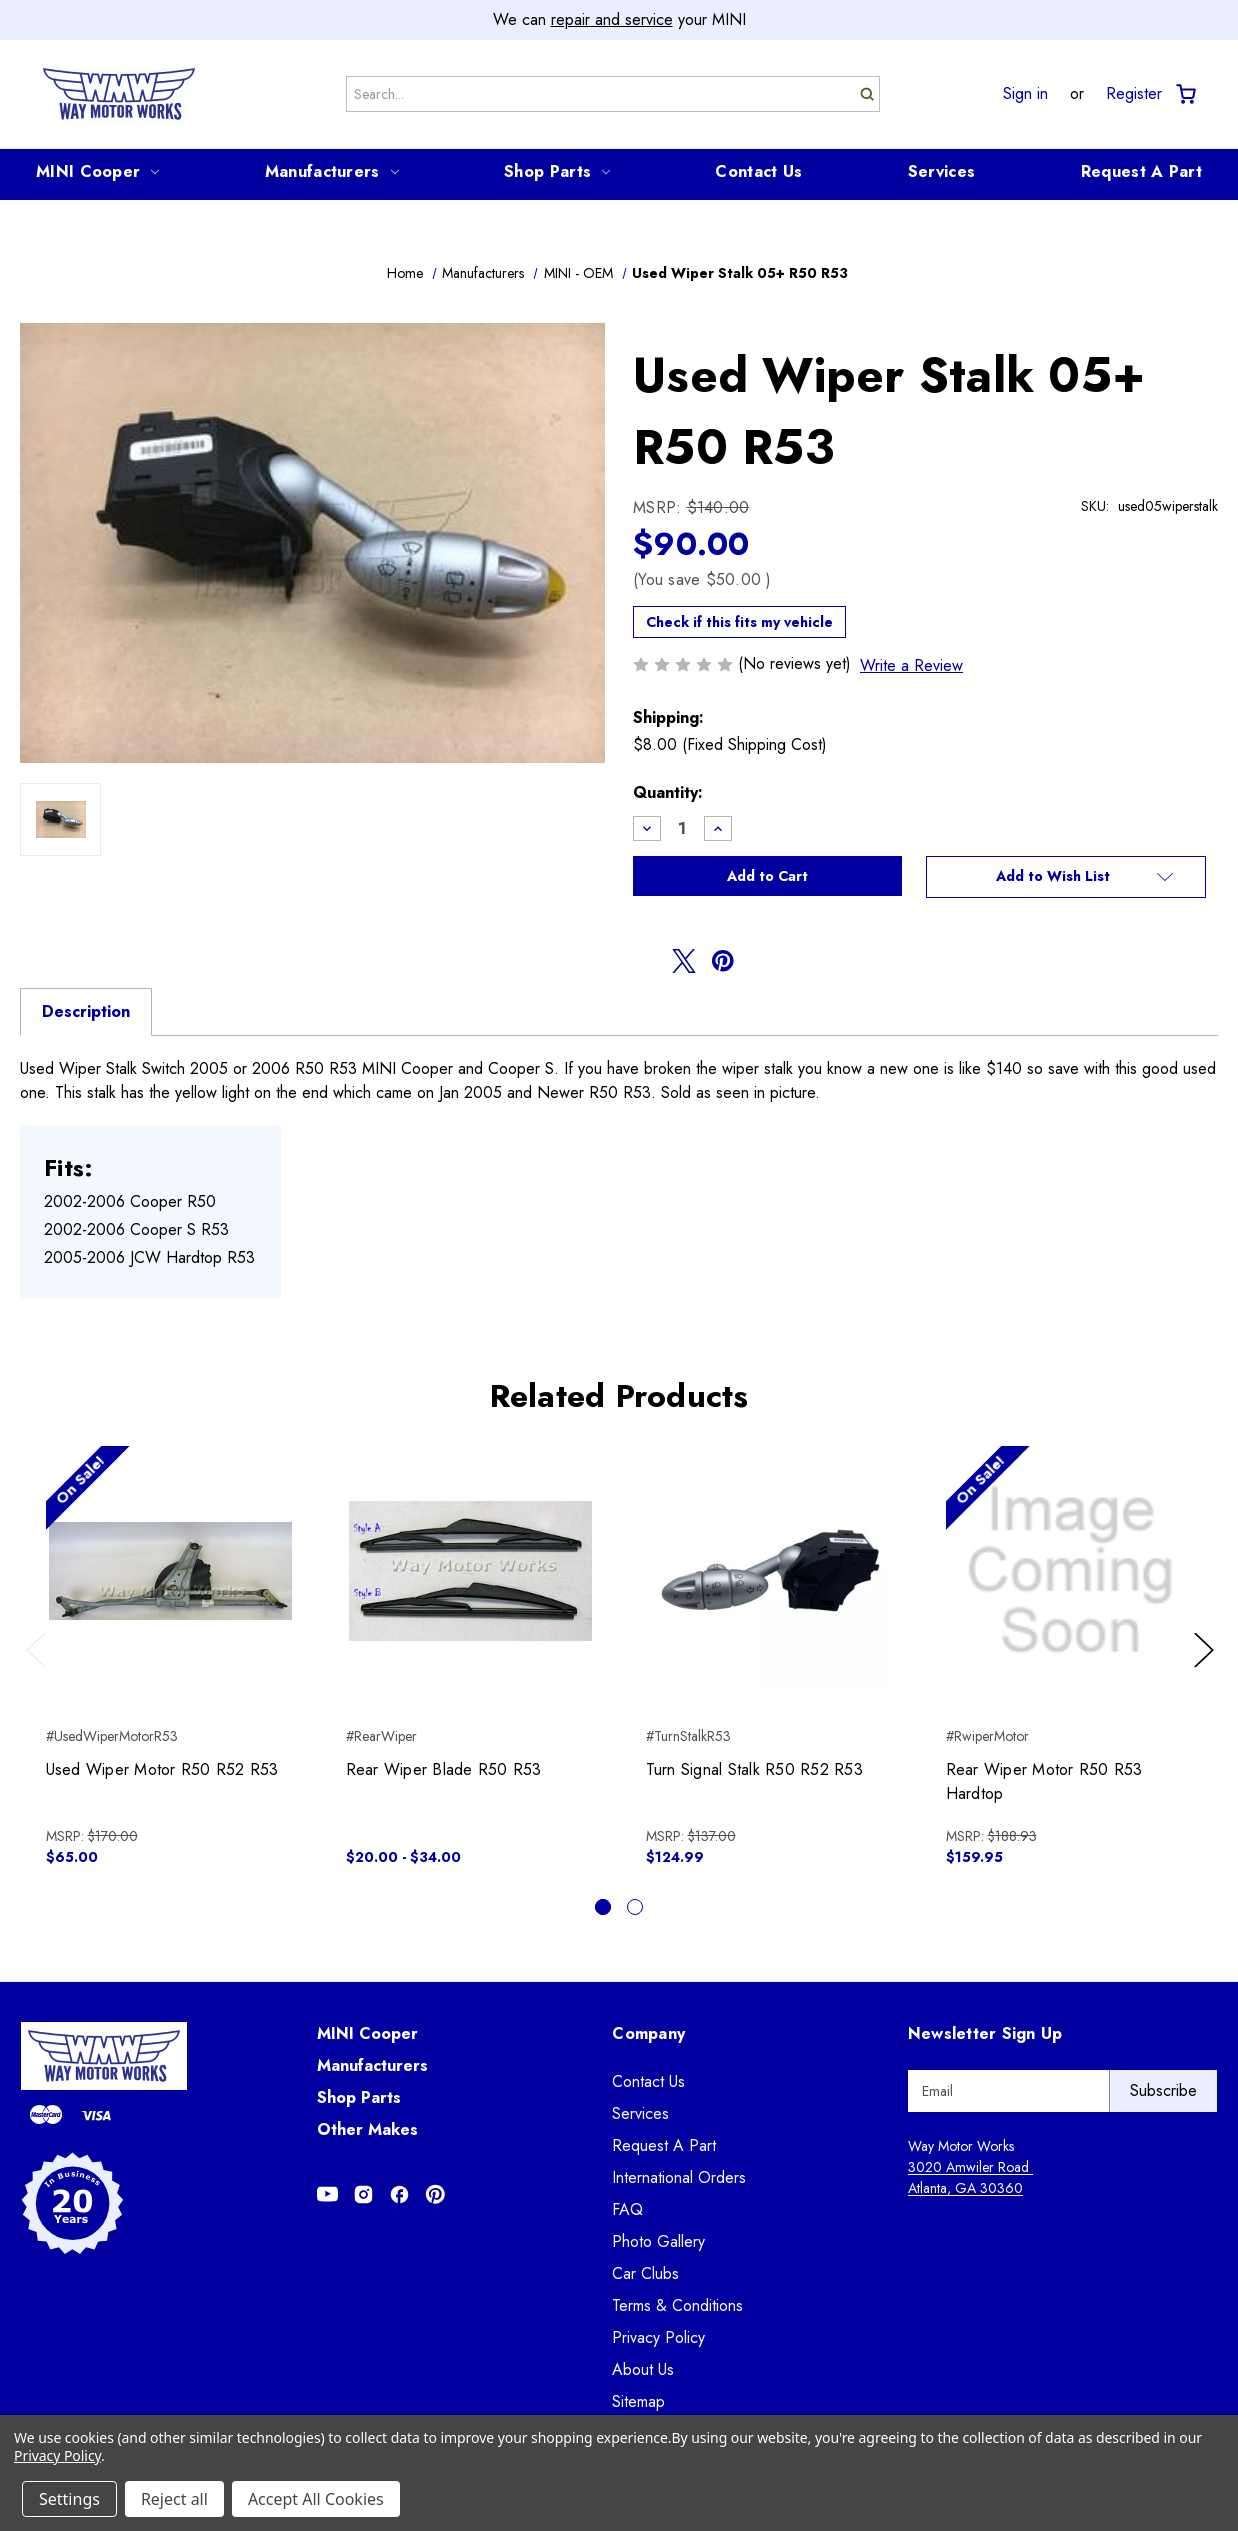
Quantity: (668, 792)
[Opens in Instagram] (363, 2194)
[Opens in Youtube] (327, 2194)
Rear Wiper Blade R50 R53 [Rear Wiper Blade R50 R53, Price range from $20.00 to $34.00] (444, 1769)
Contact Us (758, 171)
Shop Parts (557, 171)
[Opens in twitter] (684, 961)
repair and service (612, 19)
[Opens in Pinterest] (435, 2194)
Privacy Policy (658, 2337)
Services (941, 171)
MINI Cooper (97, 171)
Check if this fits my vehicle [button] (739, 622)
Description (86, 1011)
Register (1134, 94)
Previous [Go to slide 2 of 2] (40, 1670)
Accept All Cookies (316, 2499)
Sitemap (638, 2401)
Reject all (174, 2499)
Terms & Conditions (677, 2305)
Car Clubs (645, 2273)
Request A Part (1141, 171)
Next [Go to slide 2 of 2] (1207, 1670)
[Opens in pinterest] (723, 961)
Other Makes (367, 2129)
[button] (1066, 877)
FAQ (627, 2209)
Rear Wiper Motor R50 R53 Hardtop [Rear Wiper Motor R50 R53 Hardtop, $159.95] (1044, 1781)
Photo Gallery (658, 2241)
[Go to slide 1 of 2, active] (603, 1907)
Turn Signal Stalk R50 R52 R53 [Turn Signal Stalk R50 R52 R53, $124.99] (754, 1769)
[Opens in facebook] (645, 961)
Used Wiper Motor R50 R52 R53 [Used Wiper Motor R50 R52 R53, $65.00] (162, 1769)
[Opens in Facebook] (399, 2194)
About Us (643, 2369)
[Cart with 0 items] (1184, 94)
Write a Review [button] (911, 665)
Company (648, 2033)
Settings (69, 2499)
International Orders (679, 2177)
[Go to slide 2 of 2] (635, 1907)
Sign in (1025, 94)
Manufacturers (332, 171)
